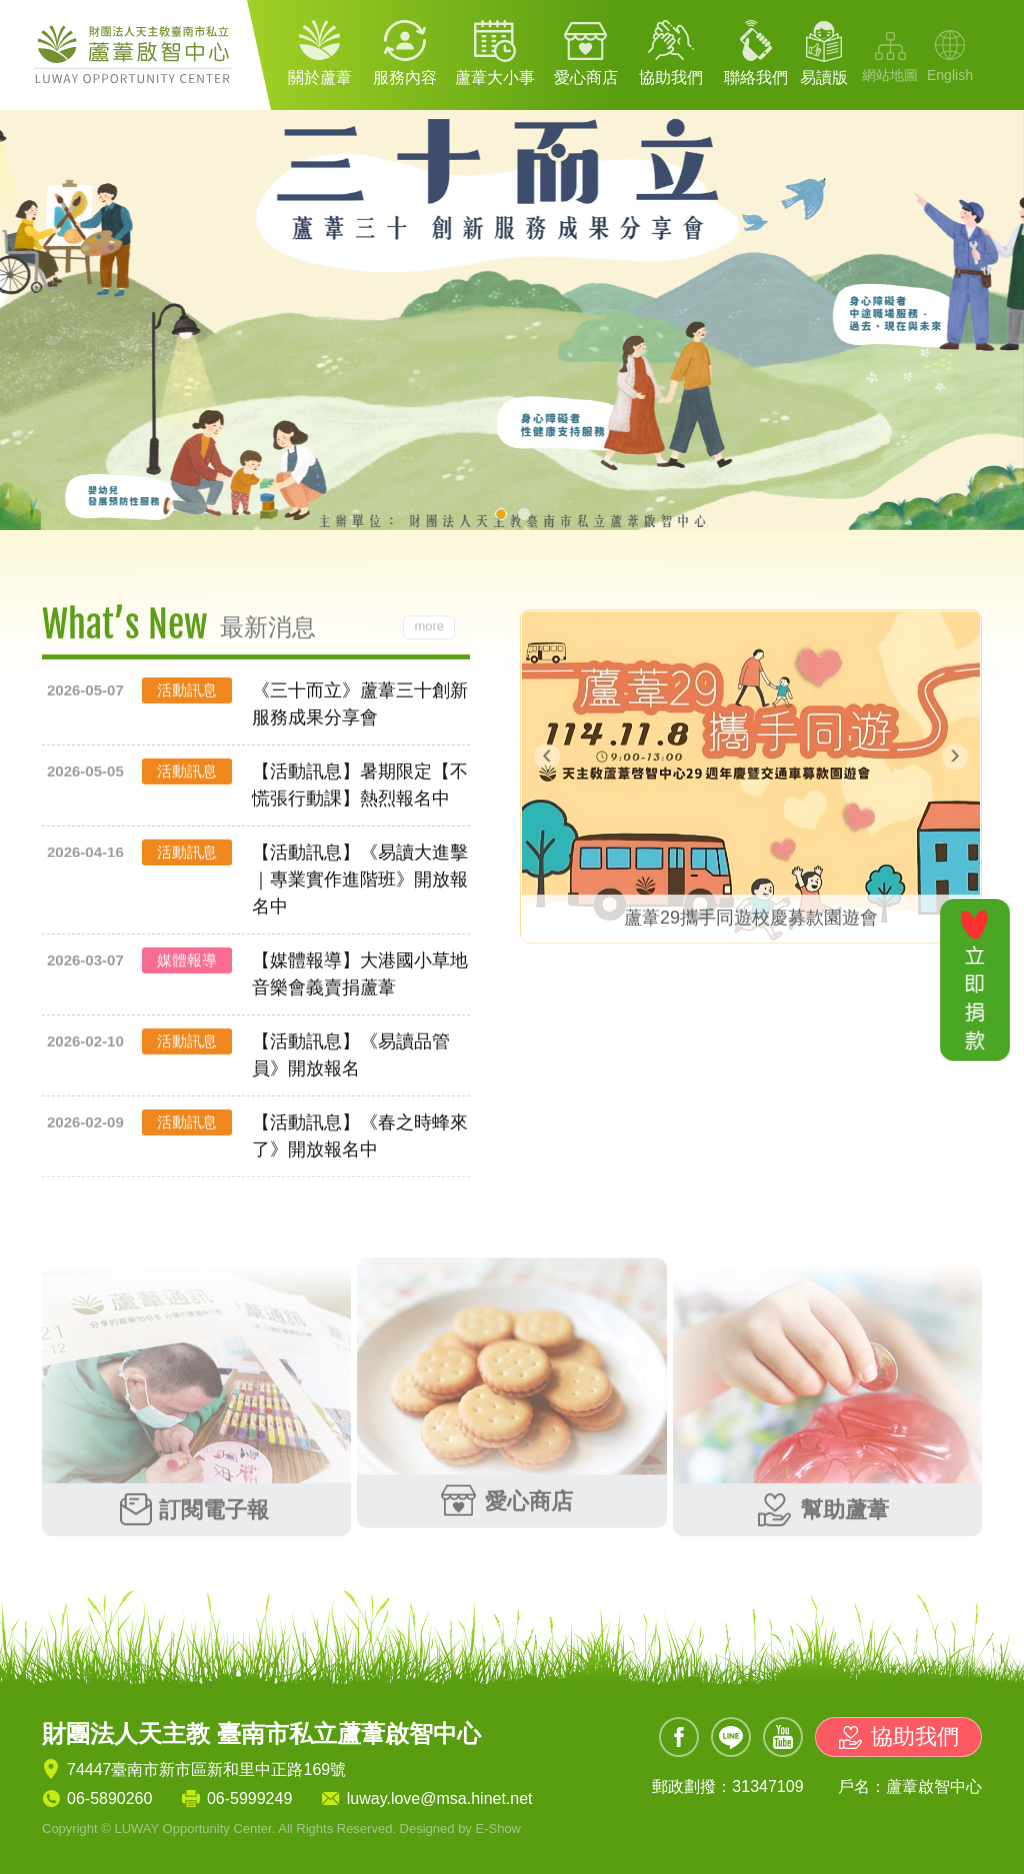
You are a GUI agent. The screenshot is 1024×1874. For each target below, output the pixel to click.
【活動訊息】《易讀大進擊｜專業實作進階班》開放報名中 (360, 882)
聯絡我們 (756, 77)
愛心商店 (586, 77)
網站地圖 (890, 75)
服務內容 (405, 77)
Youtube (783, 1737)
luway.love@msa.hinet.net (440, 1798)
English (950, 75)
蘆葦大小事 (495, 77)
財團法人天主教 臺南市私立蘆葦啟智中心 (137, 55)
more (429, 628)
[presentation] (547, 754)
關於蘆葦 (320, 77)
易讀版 (824, 77)
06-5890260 (109, 1798)
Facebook (679, 1737)
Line (731, 1737)
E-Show (498, 1828)
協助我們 (671, 77)
